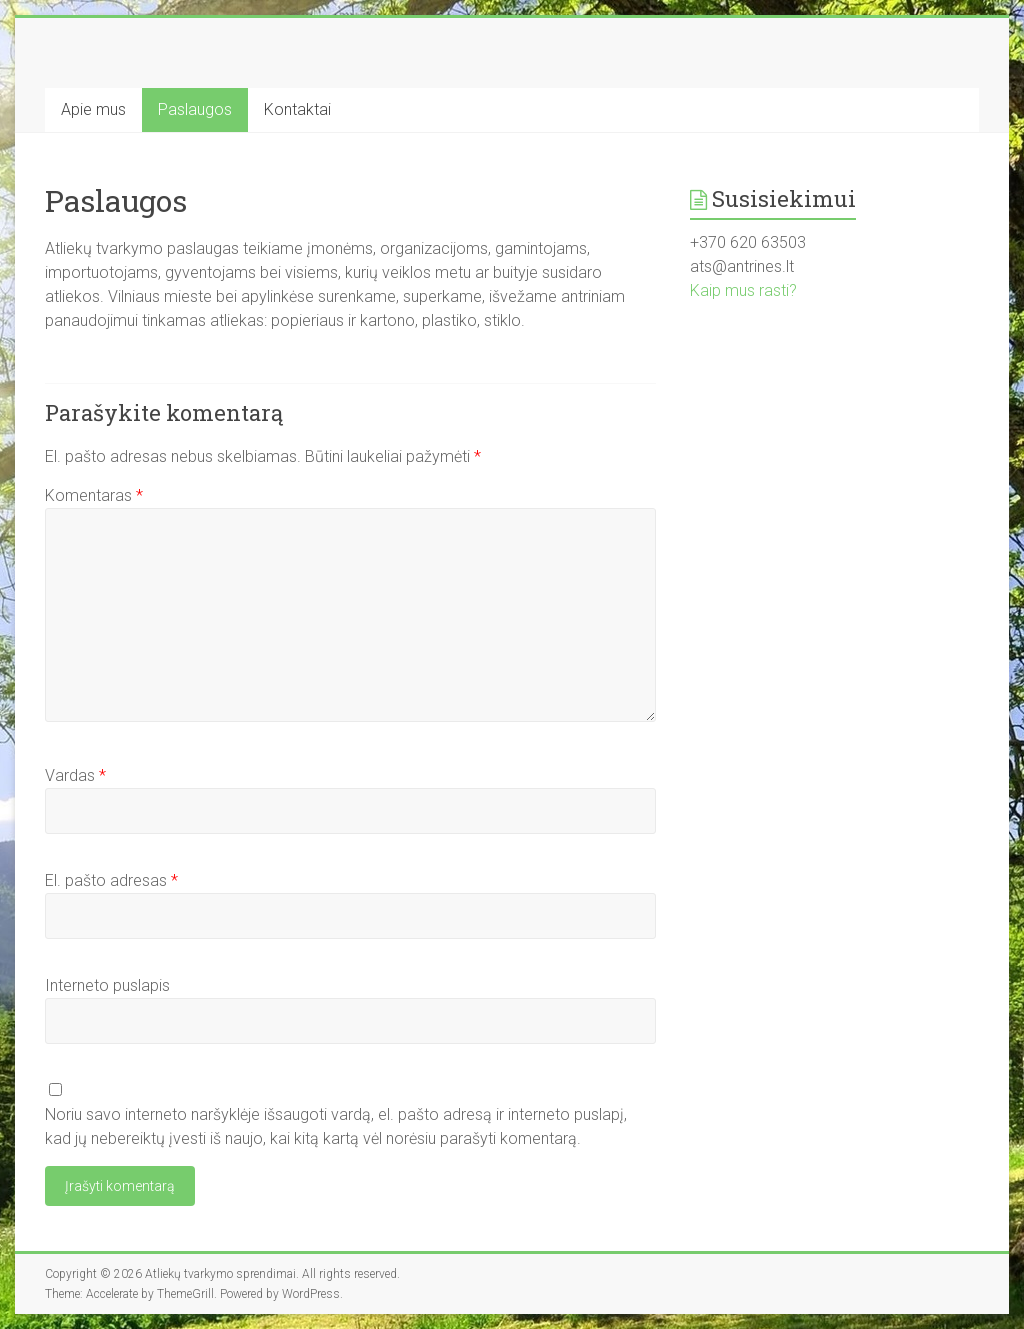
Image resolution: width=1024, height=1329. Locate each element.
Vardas (75, 775)
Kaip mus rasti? (743, 290)
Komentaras (94, 495)
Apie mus (93, 109)
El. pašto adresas (111, 880)
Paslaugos (195, 109)
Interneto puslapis (107, 985)
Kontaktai (297, 109)
